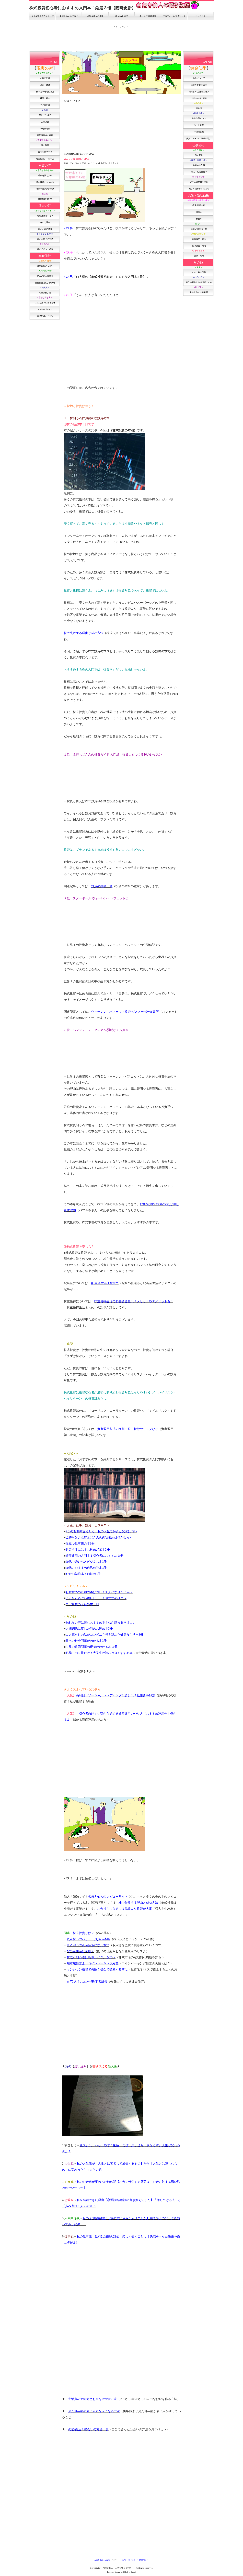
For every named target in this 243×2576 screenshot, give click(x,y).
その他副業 (199, 132)
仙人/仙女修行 (121, 16)
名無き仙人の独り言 (199, 292)
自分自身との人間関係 (45, 282)
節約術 (199, 108)
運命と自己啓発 (45, 229)
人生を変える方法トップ (42, 16)
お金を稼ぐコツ (199, 118)
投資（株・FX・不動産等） (198, 138)
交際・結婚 (199, 255)
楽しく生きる (45, 115)
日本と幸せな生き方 (45, 91)
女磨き (199, 219)
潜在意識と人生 (45, 175)
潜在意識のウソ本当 (45, 182)
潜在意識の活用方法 (45, 189)
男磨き (199, 212)
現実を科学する (45, 152)
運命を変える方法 (45, 239)
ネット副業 (199, 125)
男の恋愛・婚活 (199, 239)
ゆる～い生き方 (45, 309)
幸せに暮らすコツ (45, 316)
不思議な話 (45, 128)
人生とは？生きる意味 (45, 302)
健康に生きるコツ (45, 266)
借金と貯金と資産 (199, 85)
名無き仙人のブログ (69, 16)
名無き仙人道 (45, 292)
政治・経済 (45, 85)
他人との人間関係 (45, 276)
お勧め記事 (45, 78)
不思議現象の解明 (45, 135)
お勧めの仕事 (199, 165)
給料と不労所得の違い (199, 91)
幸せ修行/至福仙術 (148, 16)
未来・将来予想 (199, 272)
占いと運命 (45, 222)
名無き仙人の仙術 (95, 16)
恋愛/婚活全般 (198, 205)
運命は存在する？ (45, 215)
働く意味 (199, 155)
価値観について (45, 199)
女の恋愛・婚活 (199, 246)
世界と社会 (45, 98)
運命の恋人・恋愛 (45, 249)
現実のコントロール (45, 159)
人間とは (45, 122)
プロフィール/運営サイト (174, 16)
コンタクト (201, 16)
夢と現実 (45, 145)
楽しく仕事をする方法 (199, 188)
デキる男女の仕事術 (199, 182)
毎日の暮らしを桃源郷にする (199, 282)
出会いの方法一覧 (199, 229)
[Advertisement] (121, 36)
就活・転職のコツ (199, 172)
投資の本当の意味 (199, 98)
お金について (199, 78)
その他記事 (45, 105)
